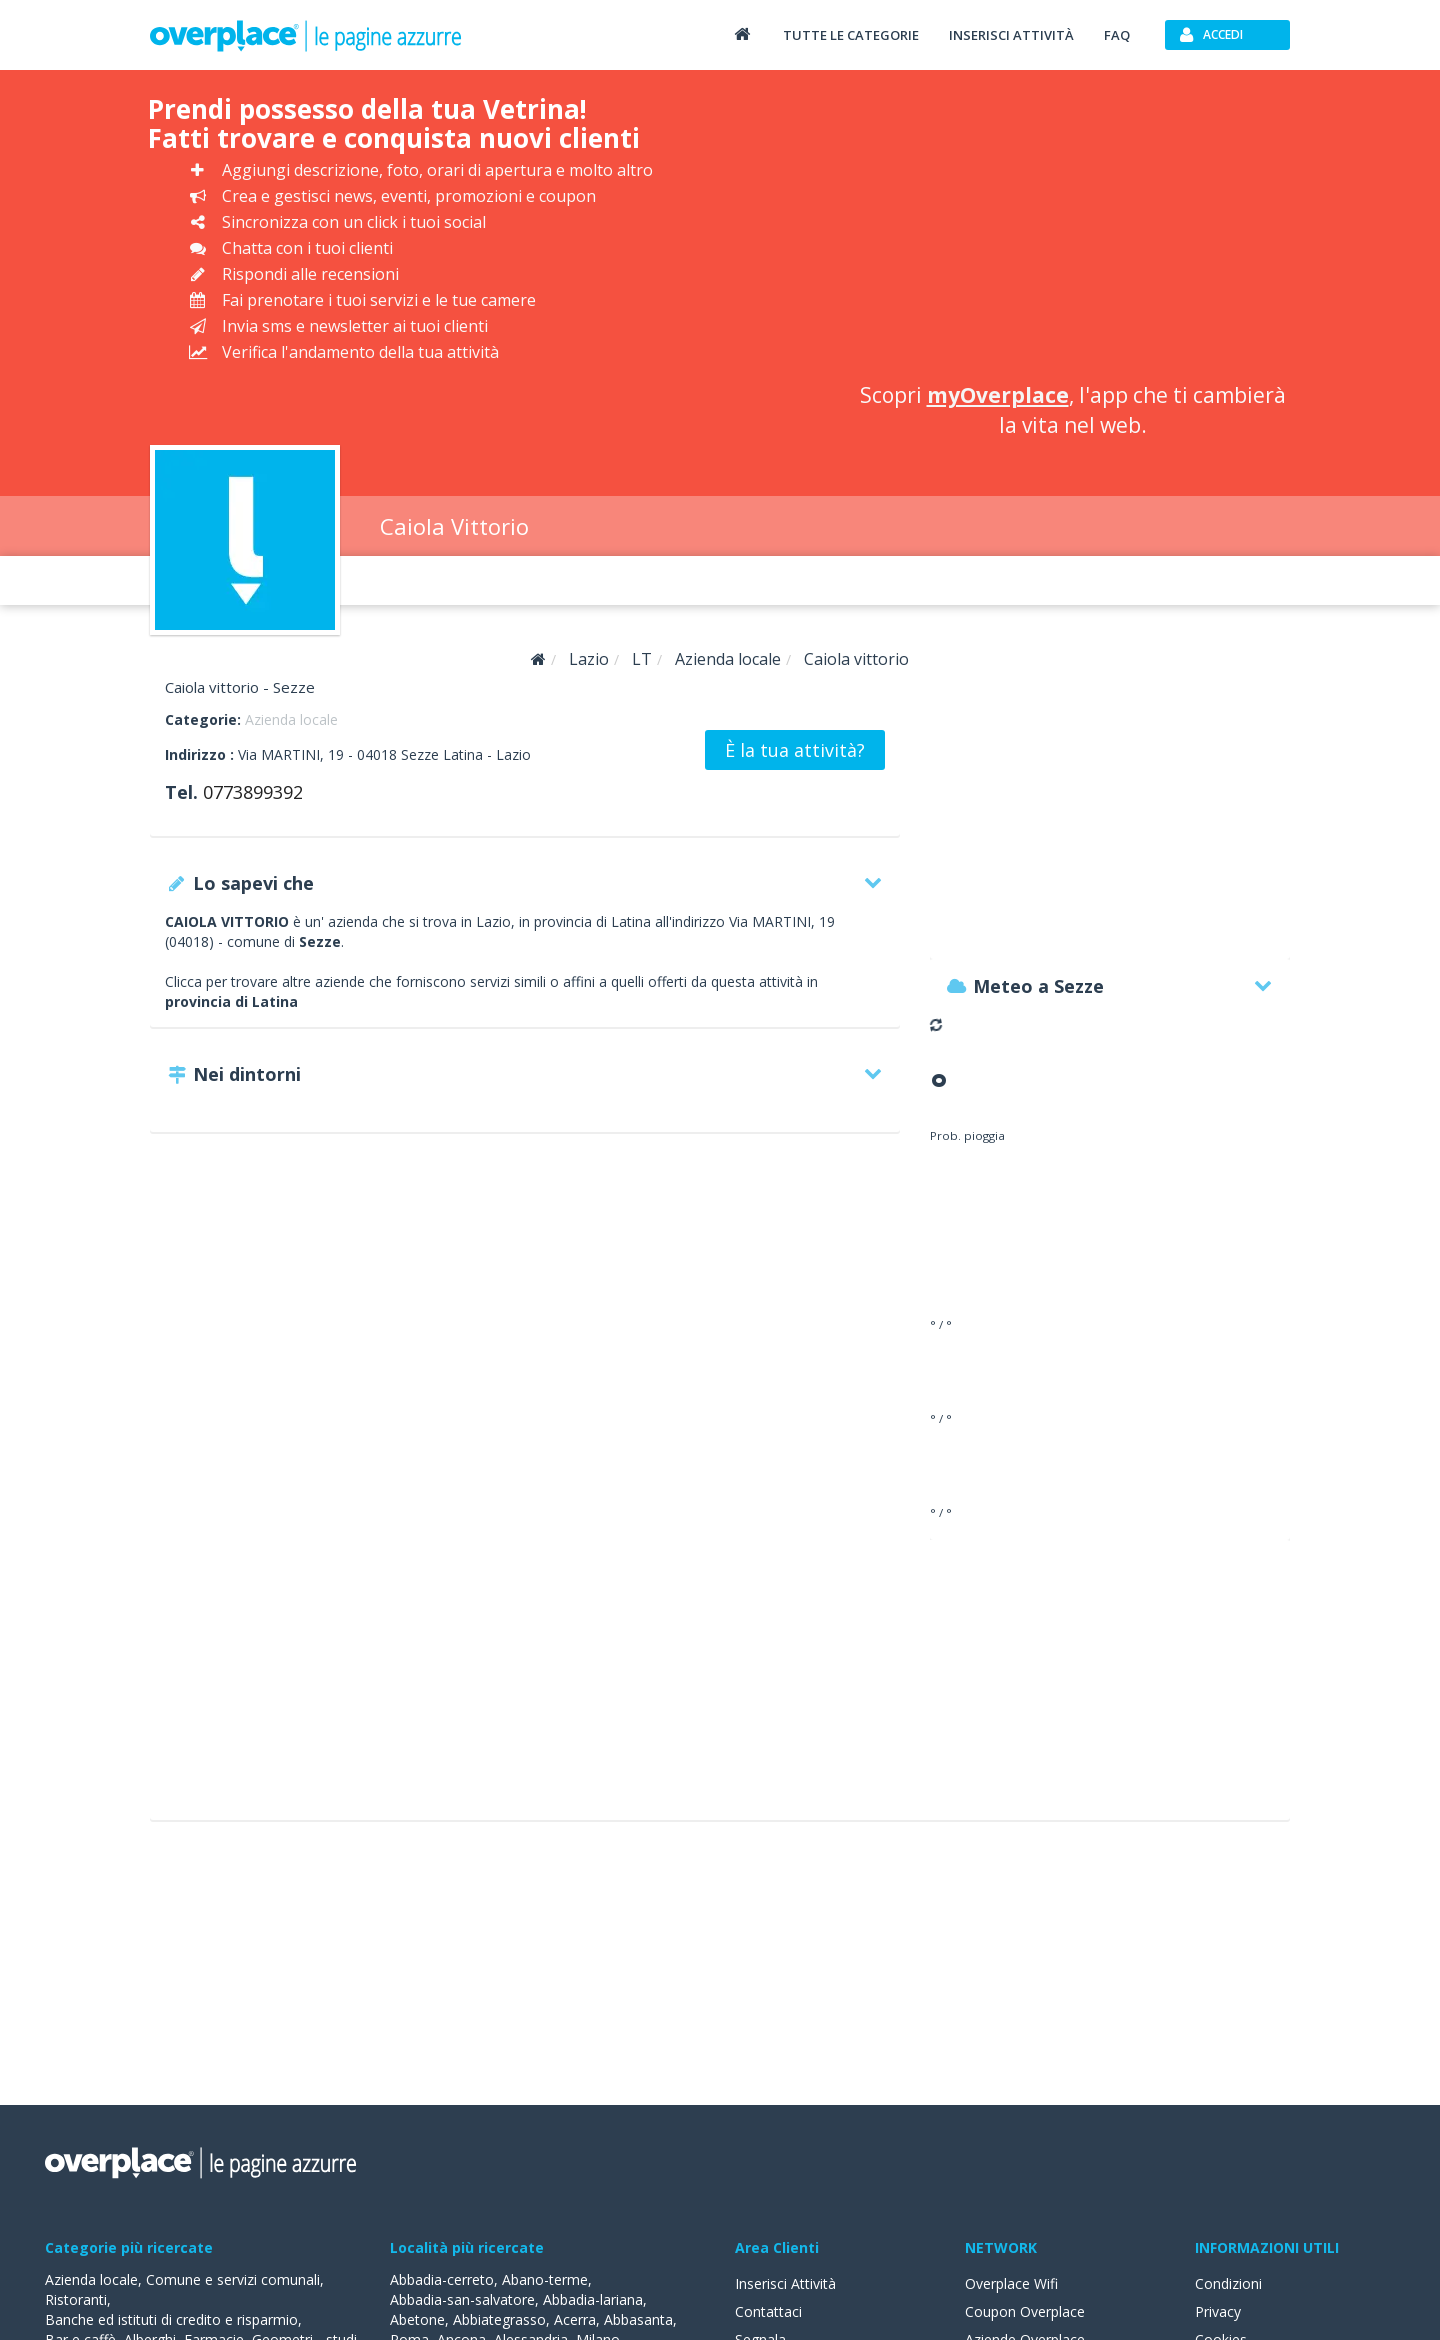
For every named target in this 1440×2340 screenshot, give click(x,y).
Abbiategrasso (499, 2319)
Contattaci (768, 2311)
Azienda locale (291, 719)
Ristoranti (76, 2299)
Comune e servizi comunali (233, 2279)
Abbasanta (638, 2319)
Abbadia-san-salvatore (462, 2299)
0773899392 (253, 792)
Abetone (417, 2319)
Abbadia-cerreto (442, 2279)
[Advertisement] (1073, 230)
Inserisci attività (1011, 35)
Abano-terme (545, 2279)
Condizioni (1228, 2283)
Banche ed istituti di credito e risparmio (171, 2319)
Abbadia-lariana (593, 2299)
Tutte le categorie (851, 35)
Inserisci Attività (785, 2283)
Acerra (575, 2319)
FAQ (1117, 35)
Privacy (1218, 2311)
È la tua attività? (795, 750)
